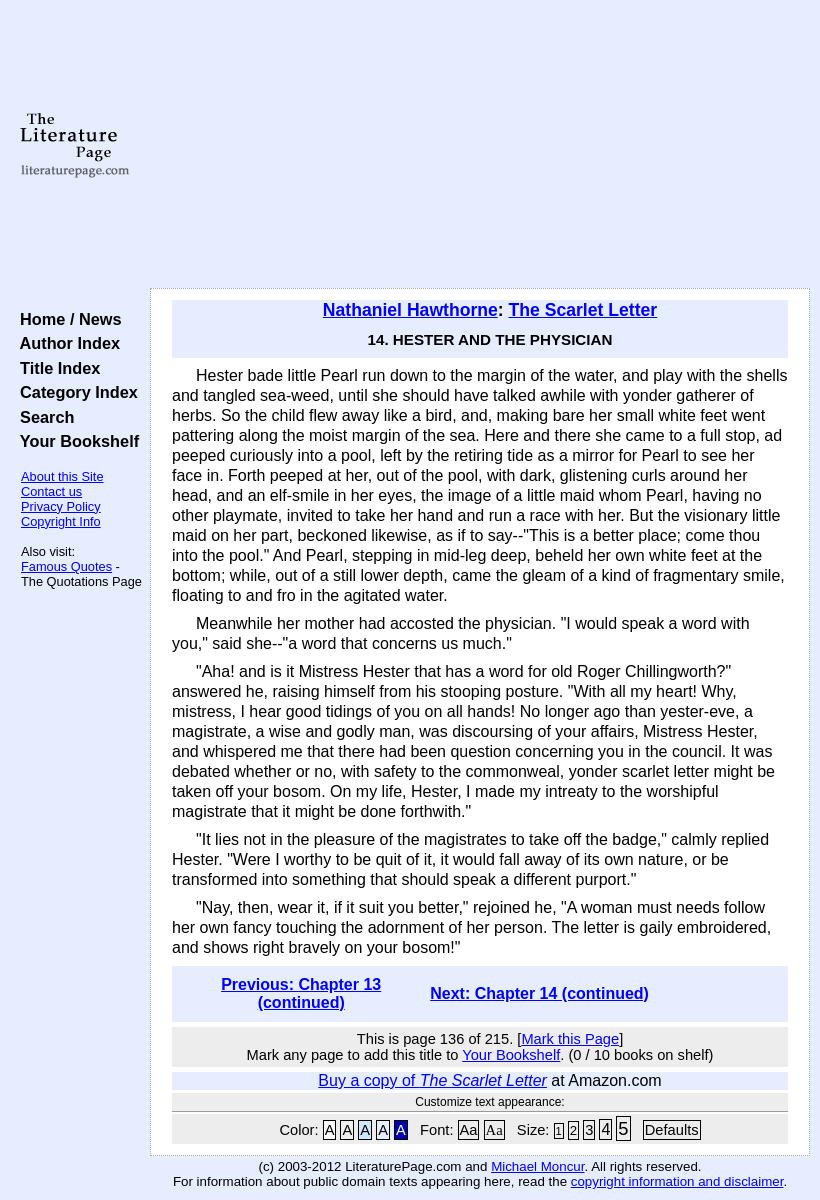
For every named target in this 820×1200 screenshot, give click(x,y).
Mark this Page (570, 1039)
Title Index (55, 368)
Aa (469, 1130)
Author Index (65, 343)
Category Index (74, 392)
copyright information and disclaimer (677, 1181)
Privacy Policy (61, 506)
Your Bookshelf (75, 441)
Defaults (672, 1130)
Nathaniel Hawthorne (410, 310)
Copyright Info (61, 521)
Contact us (51, 491)
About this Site (62, 476)
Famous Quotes (66, 566)
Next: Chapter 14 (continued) (539, 993)
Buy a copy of (432, 1080)
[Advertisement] (480, 145)
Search (42, 417)
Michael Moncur (537, 1166)
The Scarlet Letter (583, 310)
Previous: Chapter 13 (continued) (301, 993)
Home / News (66, 319)
